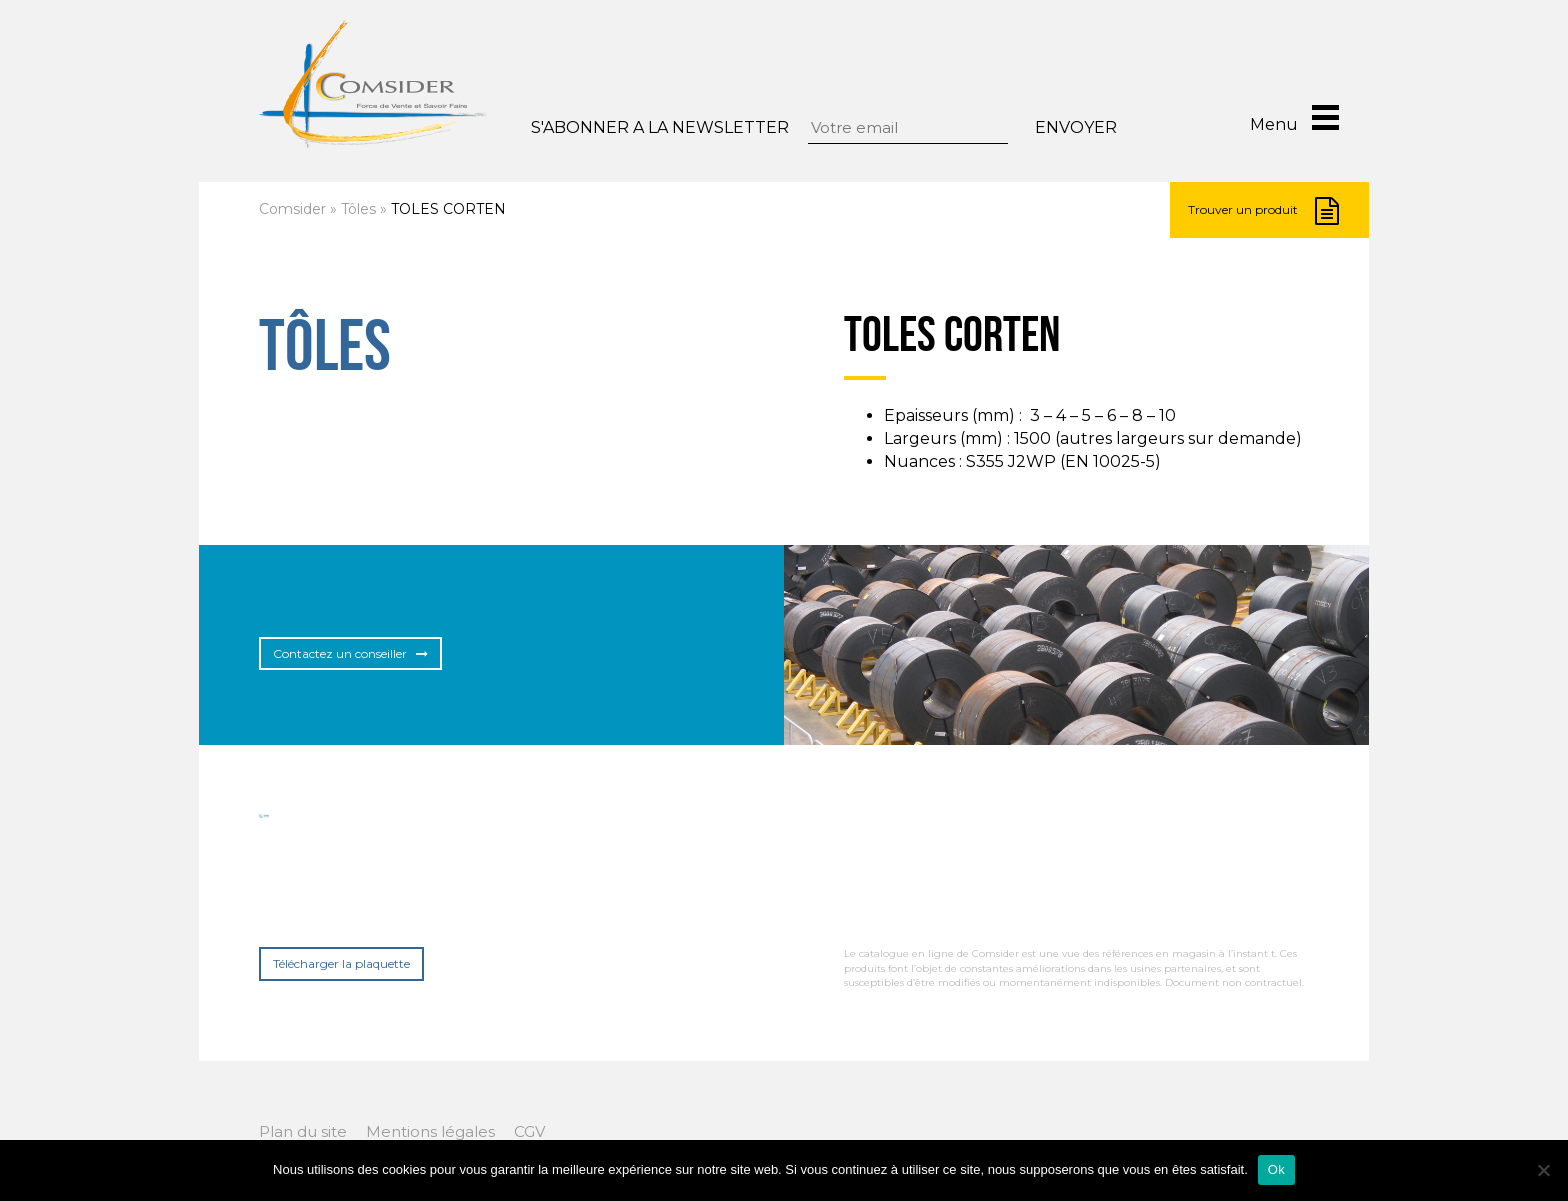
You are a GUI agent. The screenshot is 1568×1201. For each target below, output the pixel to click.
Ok (1276, 1169)
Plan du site (303, 1131)
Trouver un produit (1263, 211)
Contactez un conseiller (350, 653)
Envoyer (1076, 127)
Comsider (292, 209)
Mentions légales (430, 1131)
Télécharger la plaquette (341, 963)
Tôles (358, 209)
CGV (529, 1131)
